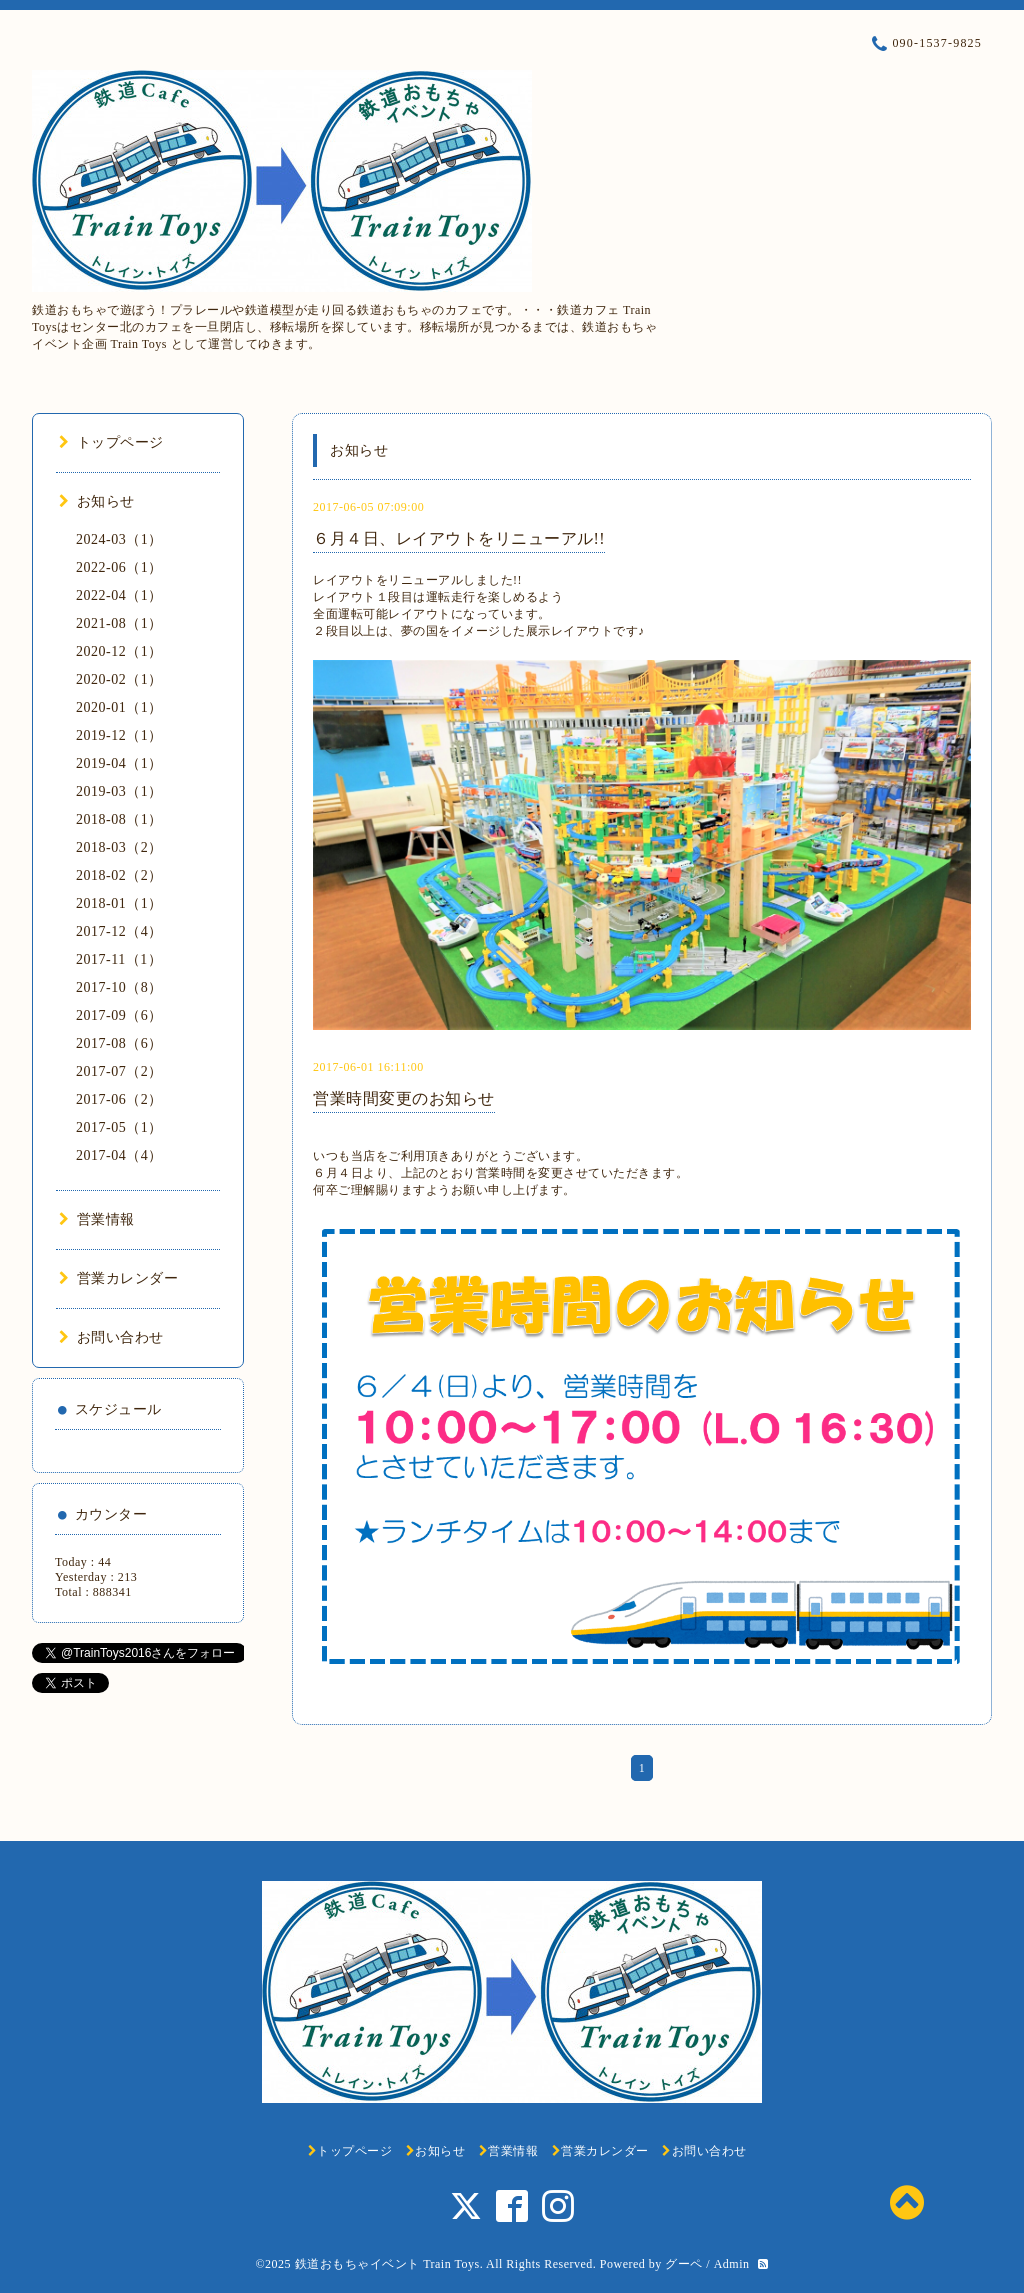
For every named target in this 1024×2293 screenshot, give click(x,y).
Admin (732, 2264)
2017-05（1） (119, 1127)
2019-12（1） (119, 735)
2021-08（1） (119, 623)
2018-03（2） (119, 847)
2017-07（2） (119, 1071)
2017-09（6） (119, 1015)
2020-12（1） (119, 651)
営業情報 (97, 1219)
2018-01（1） (119, 903)
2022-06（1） (119, 567)
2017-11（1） (119, 959)
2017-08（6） (119, 1043)
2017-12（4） (119, 931)
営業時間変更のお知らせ (404, 1098)
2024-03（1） (119, 539)
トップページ (111, 442)
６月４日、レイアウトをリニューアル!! (459, 538)
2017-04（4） (119, 1155)
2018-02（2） (119, 875)
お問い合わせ (111, 1337)
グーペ (684, 2264)
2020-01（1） (119, 707)
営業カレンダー (118, 1278)
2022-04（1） (119, 595)
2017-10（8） (119, 987)
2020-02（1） (119, 679)
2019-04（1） (119, 763)
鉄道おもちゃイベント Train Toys (387, 2264)
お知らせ (97, 501)
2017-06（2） (119, 1099)
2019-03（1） (119, 791)
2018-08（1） (119, 819)
